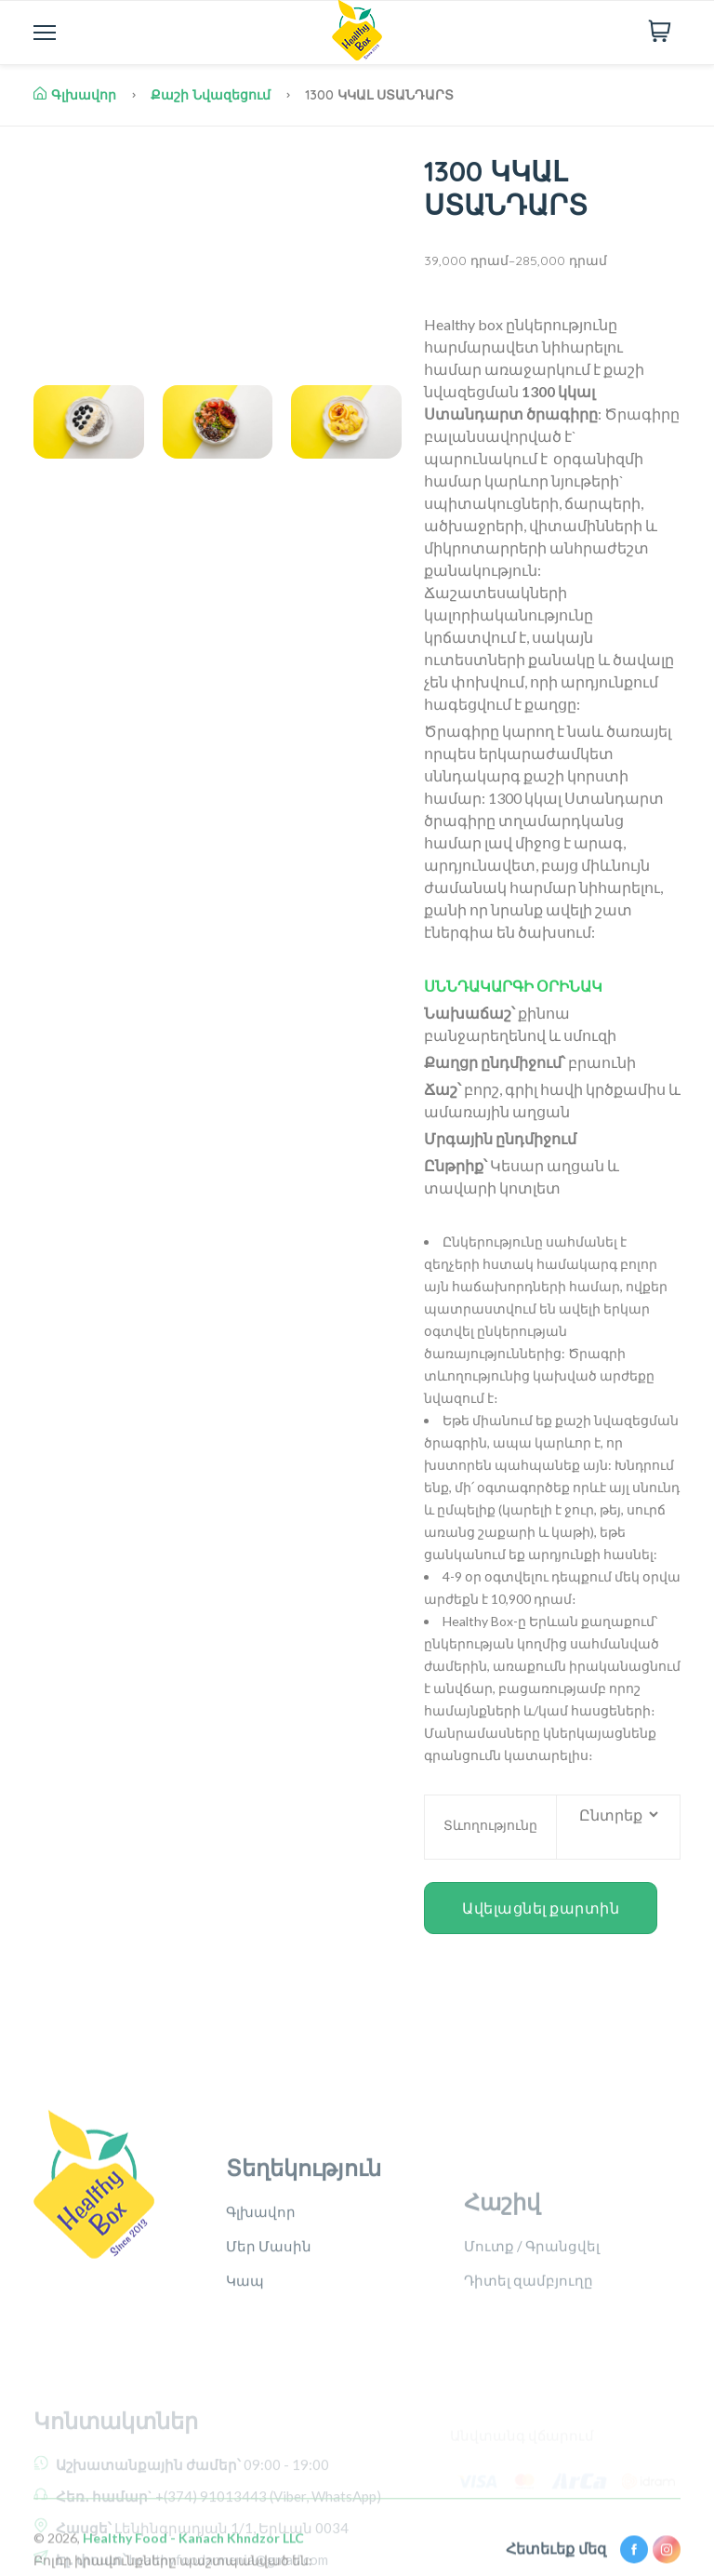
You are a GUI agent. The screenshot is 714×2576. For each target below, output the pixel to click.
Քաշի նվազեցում (211, 95)
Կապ (245, 2348)
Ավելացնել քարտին (540, 1907)
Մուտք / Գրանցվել (532, 2313)
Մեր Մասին (268, 2313)
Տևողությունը (490, 1825)
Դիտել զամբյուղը (528, 2348)
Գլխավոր (74, 95)
